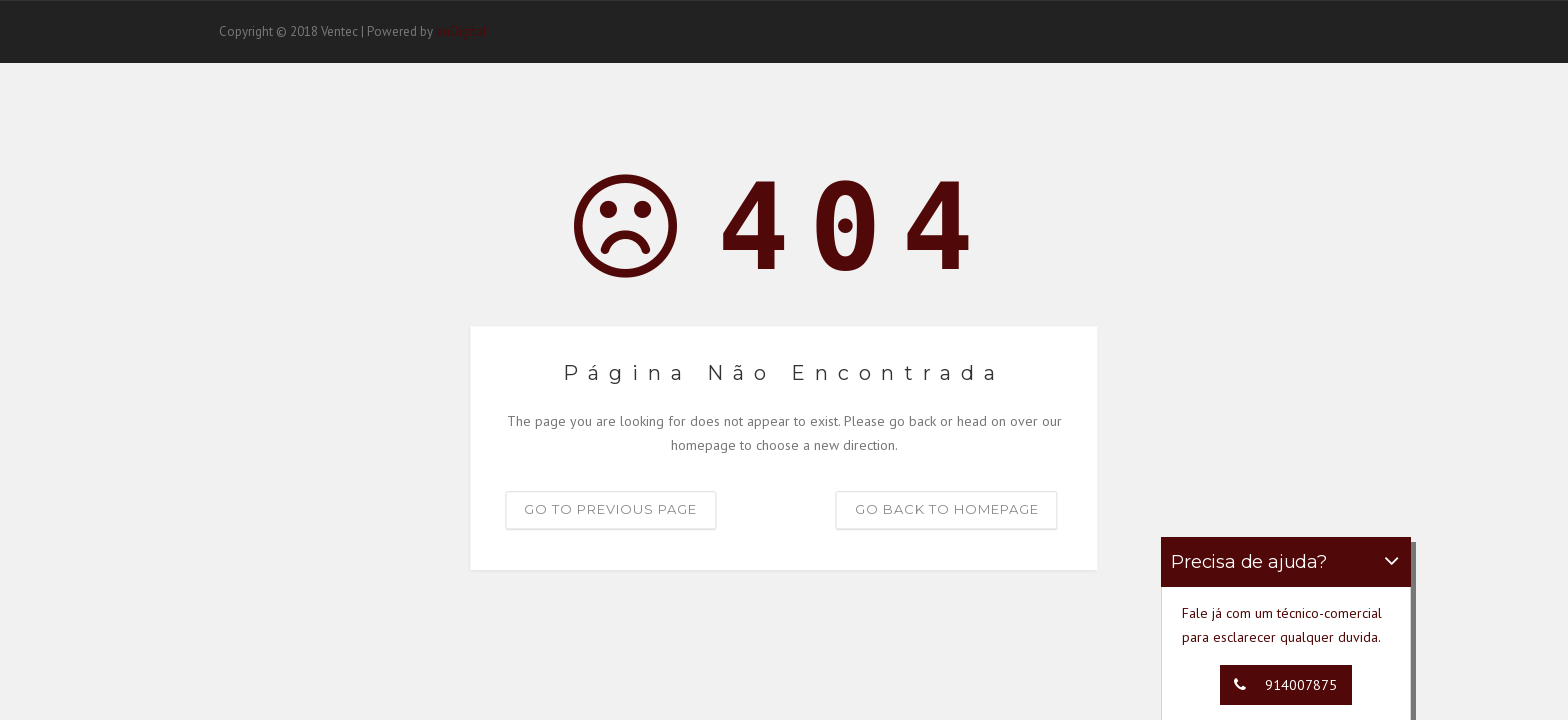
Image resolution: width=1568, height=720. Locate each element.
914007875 (1281, 685)
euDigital (461, 31)
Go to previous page (610, 509)
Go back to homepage (947, 509)
